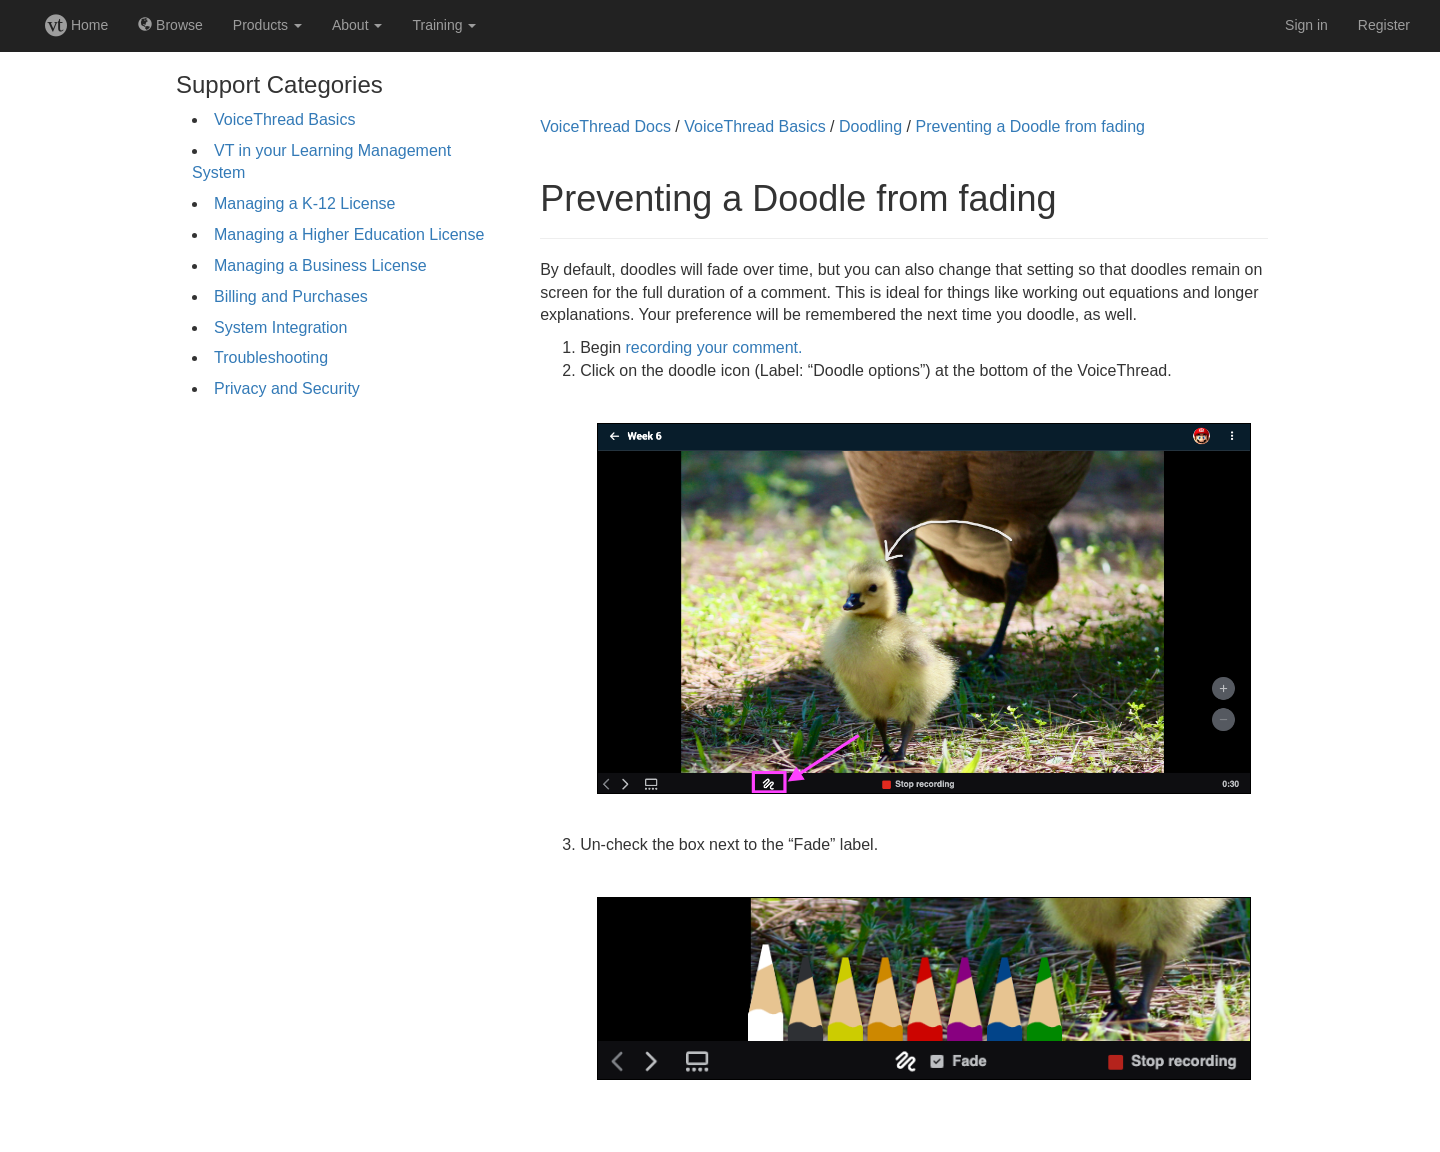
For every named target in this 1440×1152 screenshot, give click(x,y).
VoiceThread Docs (605, 126)
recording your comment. (714, 347)
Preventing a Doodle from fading (1029, 126)
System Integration (280, 327)
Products (267, 25)
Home (76, 25)
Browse (170, 25)
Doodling (870, 126)
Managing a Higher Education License (349, 234)
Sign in (1306, 25)
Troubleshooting (271, 357)
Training (444, 25)
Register (1384, 25)
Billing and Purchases (291, 296)
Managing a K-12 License (304, 203)
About (357, 25)
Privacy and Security (287, 388)
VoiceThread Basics (284, 119)
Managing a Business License (320, 265)
